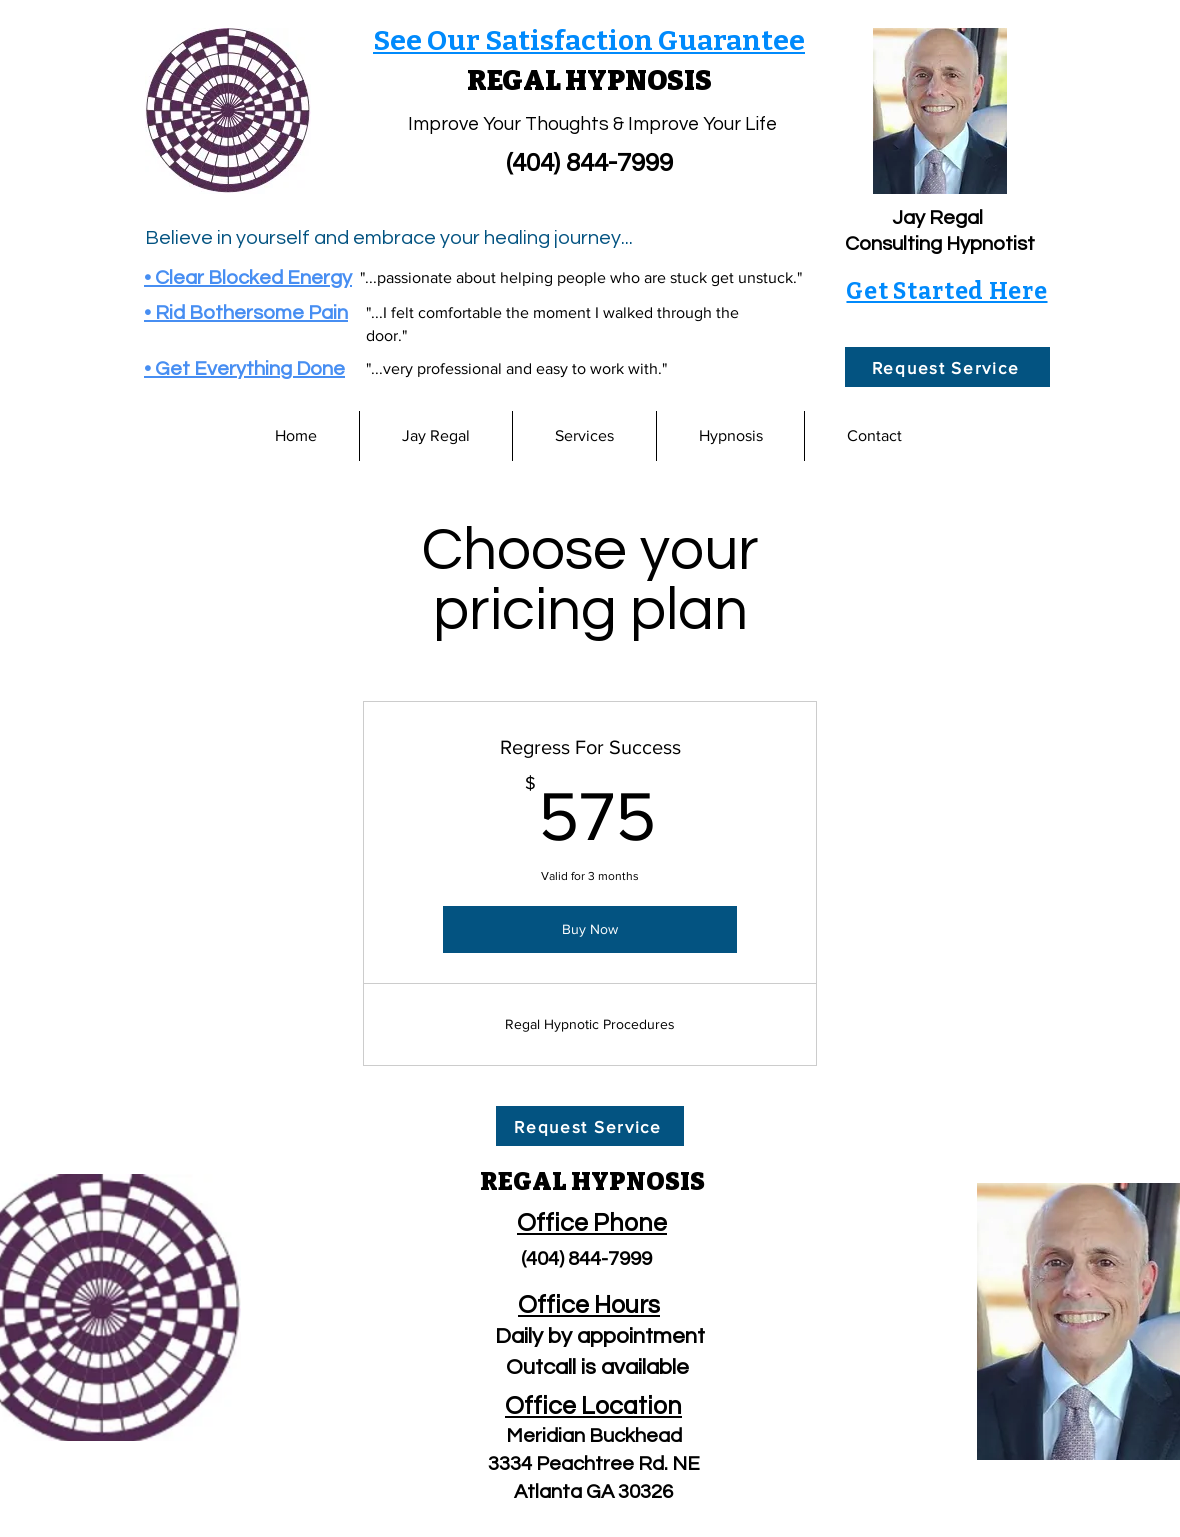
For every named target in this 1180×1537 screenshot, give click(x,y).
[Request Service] (947, 367)
